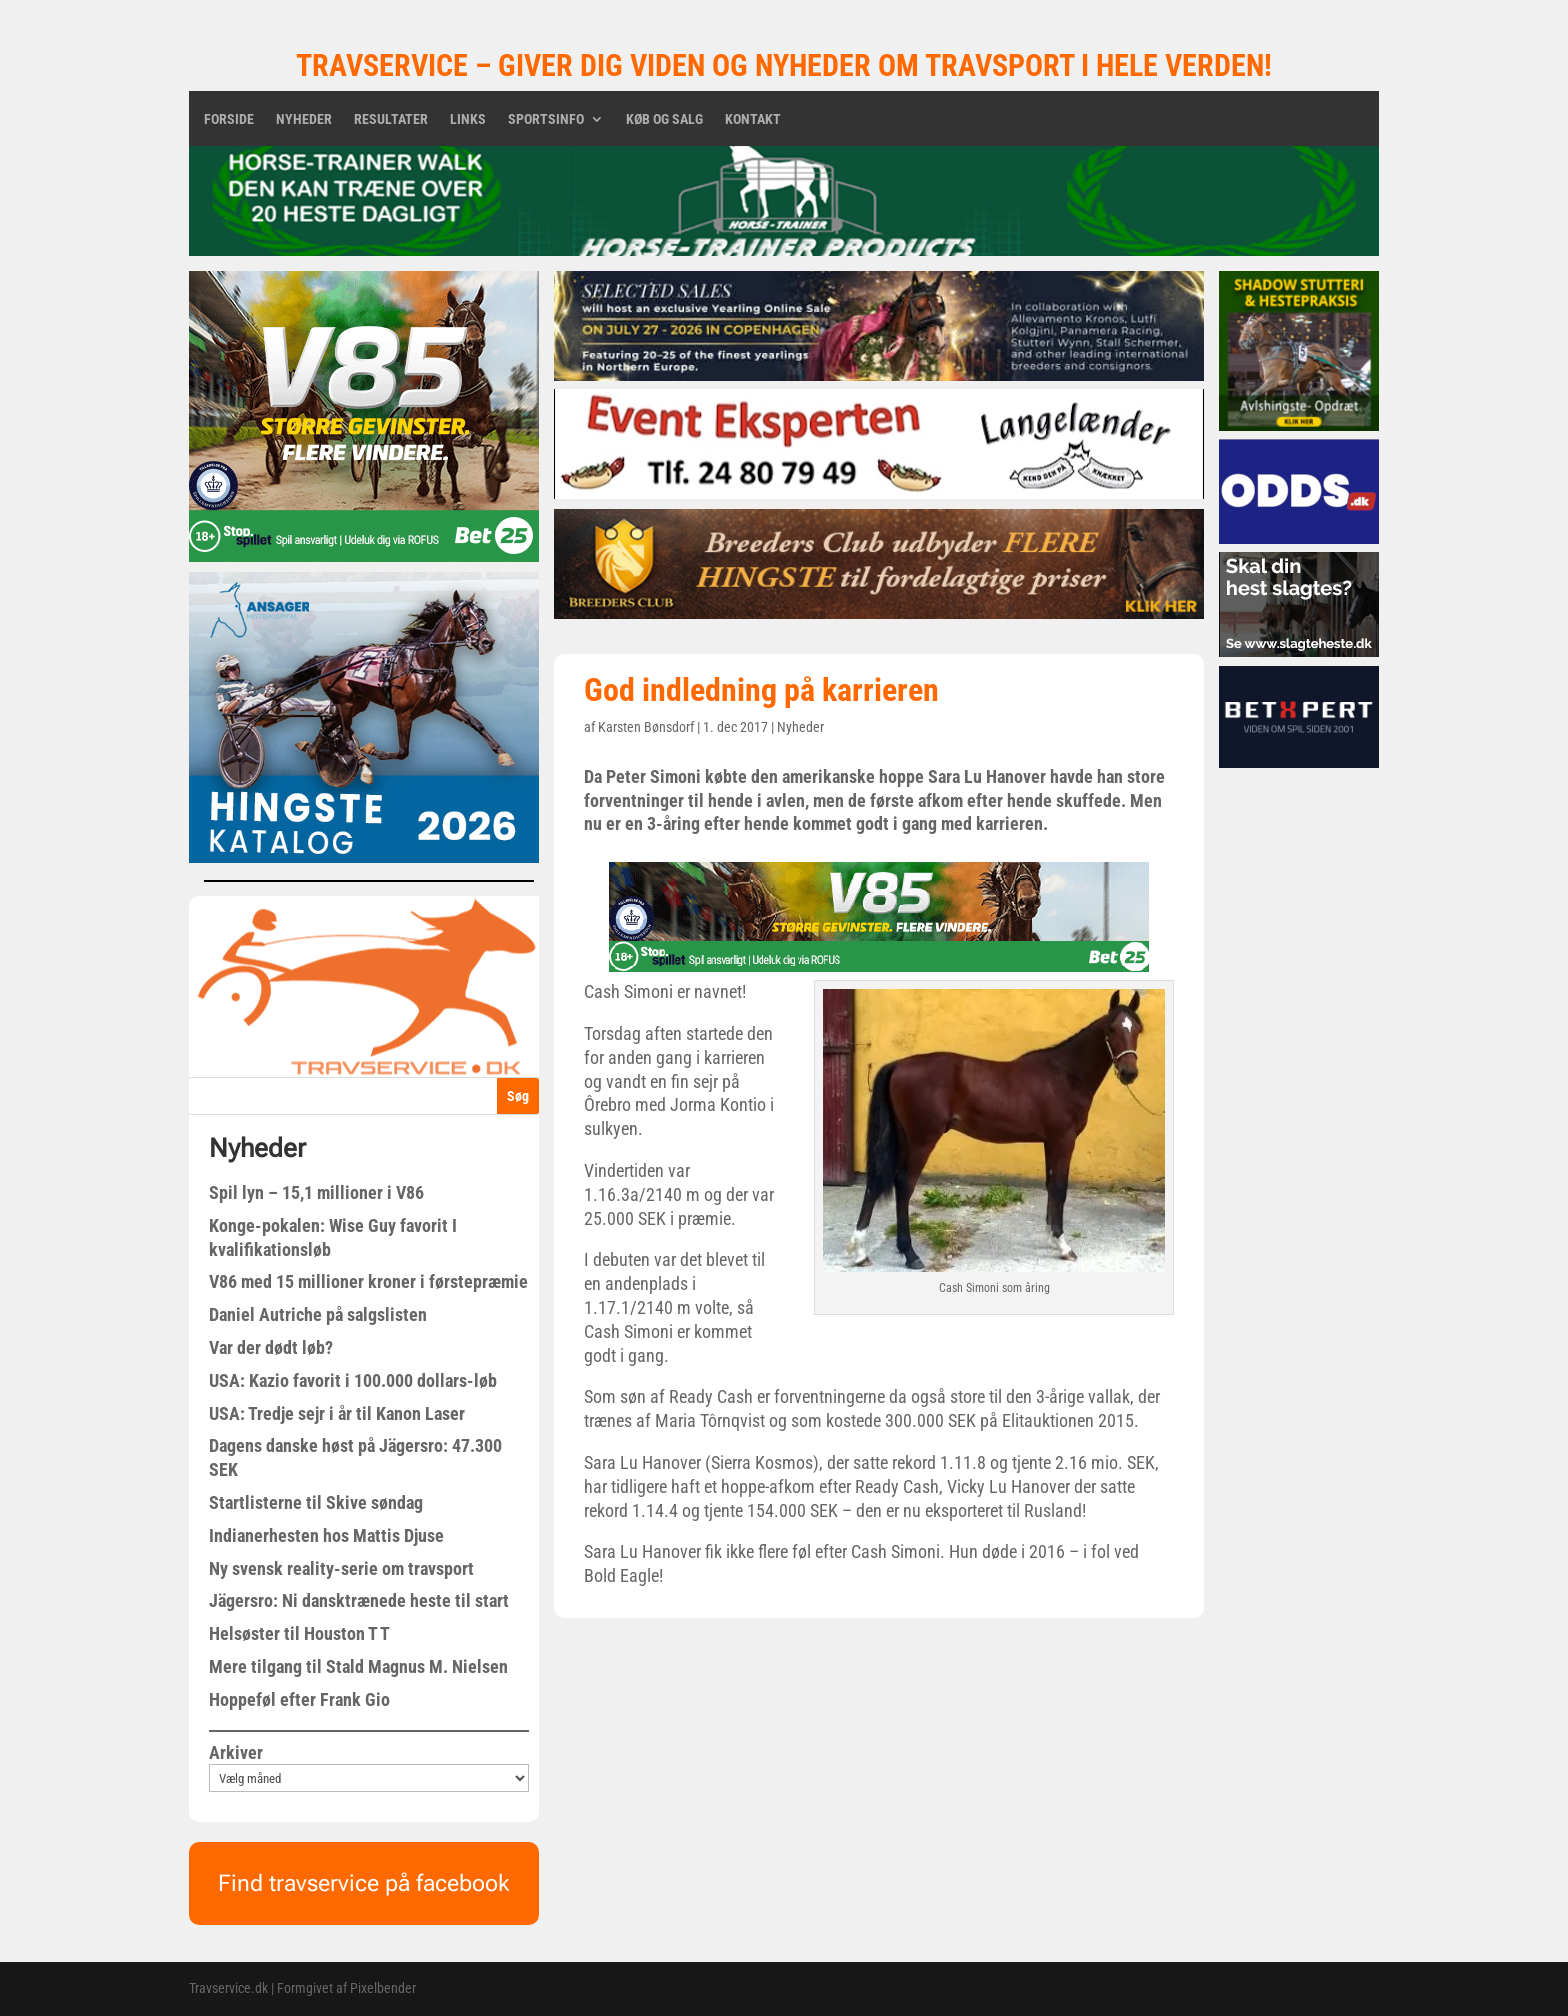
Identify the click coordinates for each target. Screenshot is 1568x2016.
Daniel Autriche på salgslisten (318, 1314)
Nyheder (304, 119)
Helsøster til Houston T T (299, 1633)
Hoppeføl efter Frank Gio (299, 1699)
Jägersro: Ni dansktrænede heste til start (359, 1600)
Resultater (391, 119)
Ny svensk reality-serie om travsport (341, 1568)
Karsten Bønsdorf (646, 727)
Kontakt (753, 119)
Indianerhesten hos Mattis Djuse (326, 1535)
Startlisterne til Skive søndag (316, 1502)
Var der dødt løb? (271, 1347)
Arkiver (236, 1752)
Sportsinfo (546, 119)
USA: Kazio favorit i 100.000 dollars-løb (353, 1380)
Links (468, 119)
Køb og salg (664, 119)
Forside (229, 119)
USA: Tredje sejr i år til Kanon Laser (337, 1413)
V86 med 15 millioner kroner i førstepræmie (368, 1281)
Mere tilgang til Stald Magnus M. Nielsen (358, 1666)
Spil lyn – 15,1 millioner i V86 (316, 1192)
